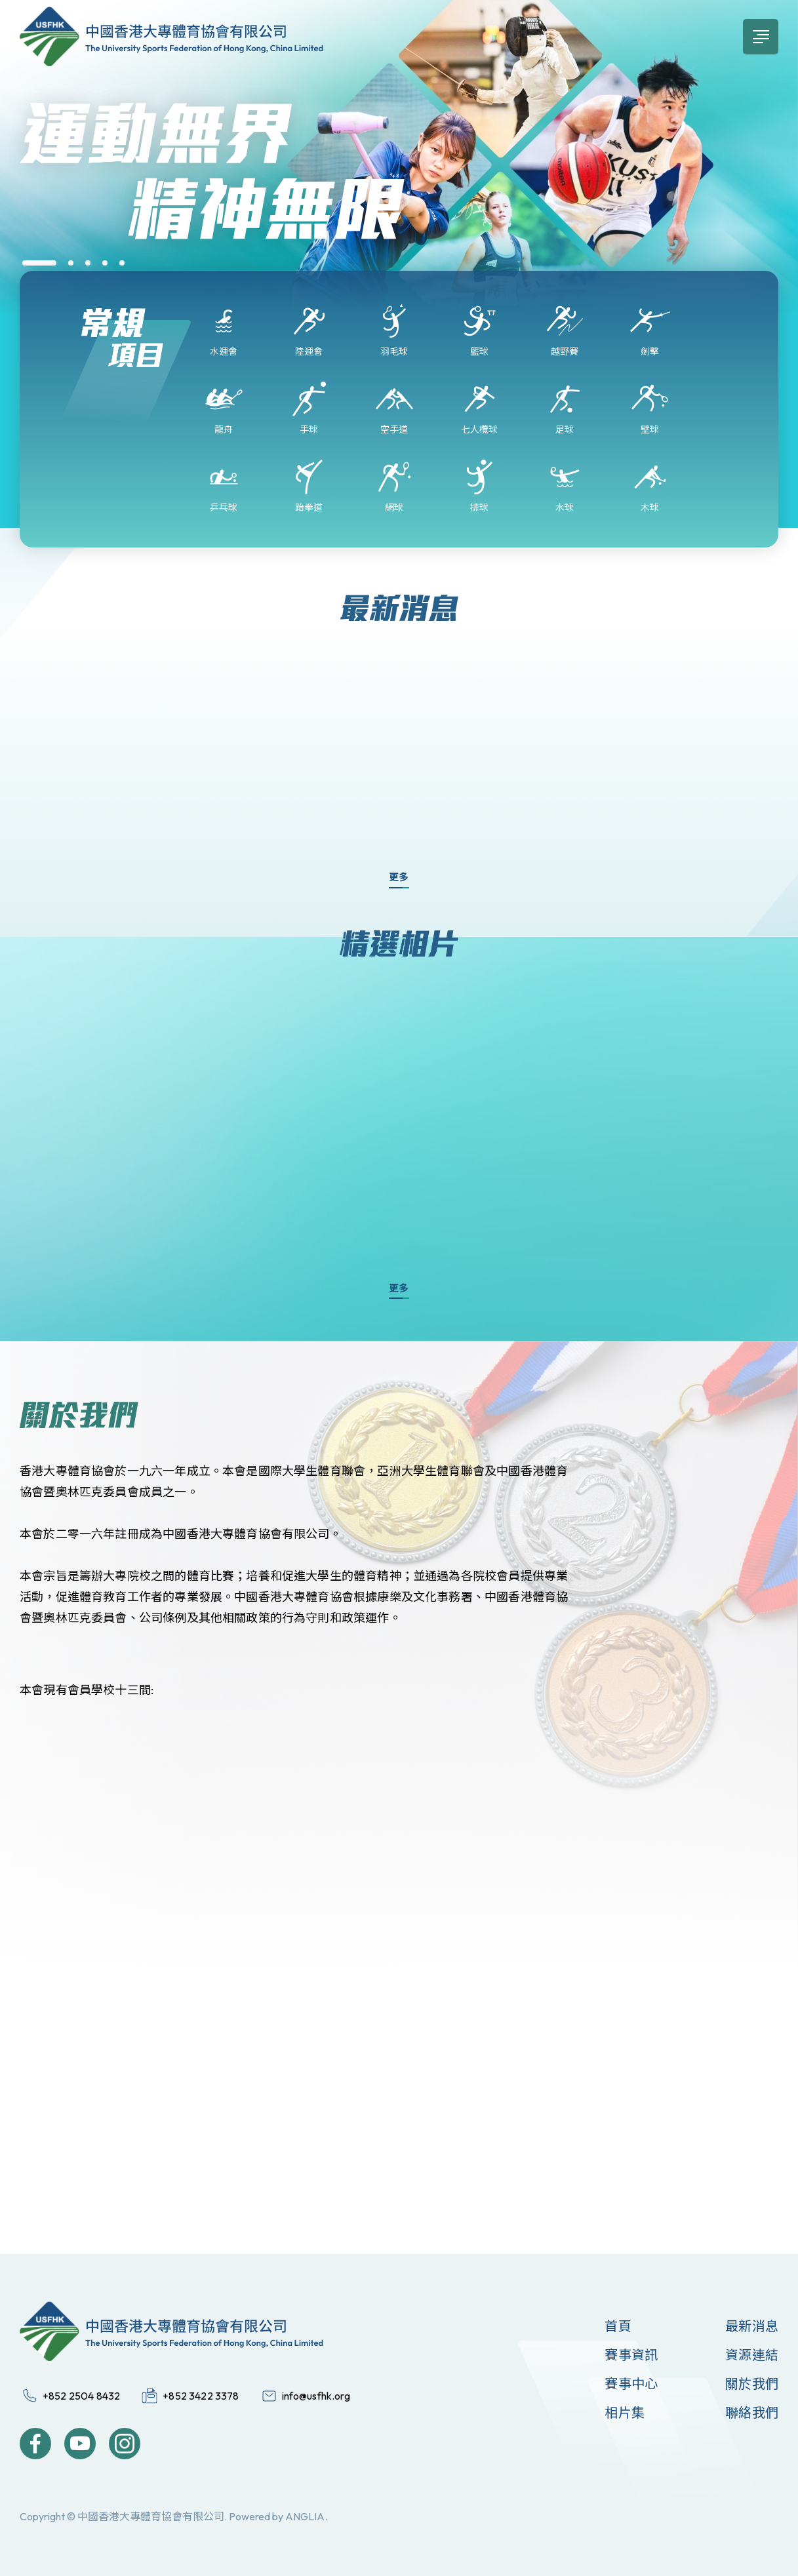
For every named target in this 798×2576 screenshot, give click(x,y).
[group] (399, 193)
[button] (39, 263)
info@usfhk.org (316, 2395)
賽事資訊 (631, 2355)
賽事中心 (631, 2383)
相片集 (625, 2412)
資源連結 (751, 2355)
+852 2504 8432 (81, 2395)
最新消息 (751, 2326)
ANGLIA (305, 2516)
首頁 (618, 2326)
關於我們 (751, 2383)
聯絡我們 (751, 2412)
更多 (399, 877)
